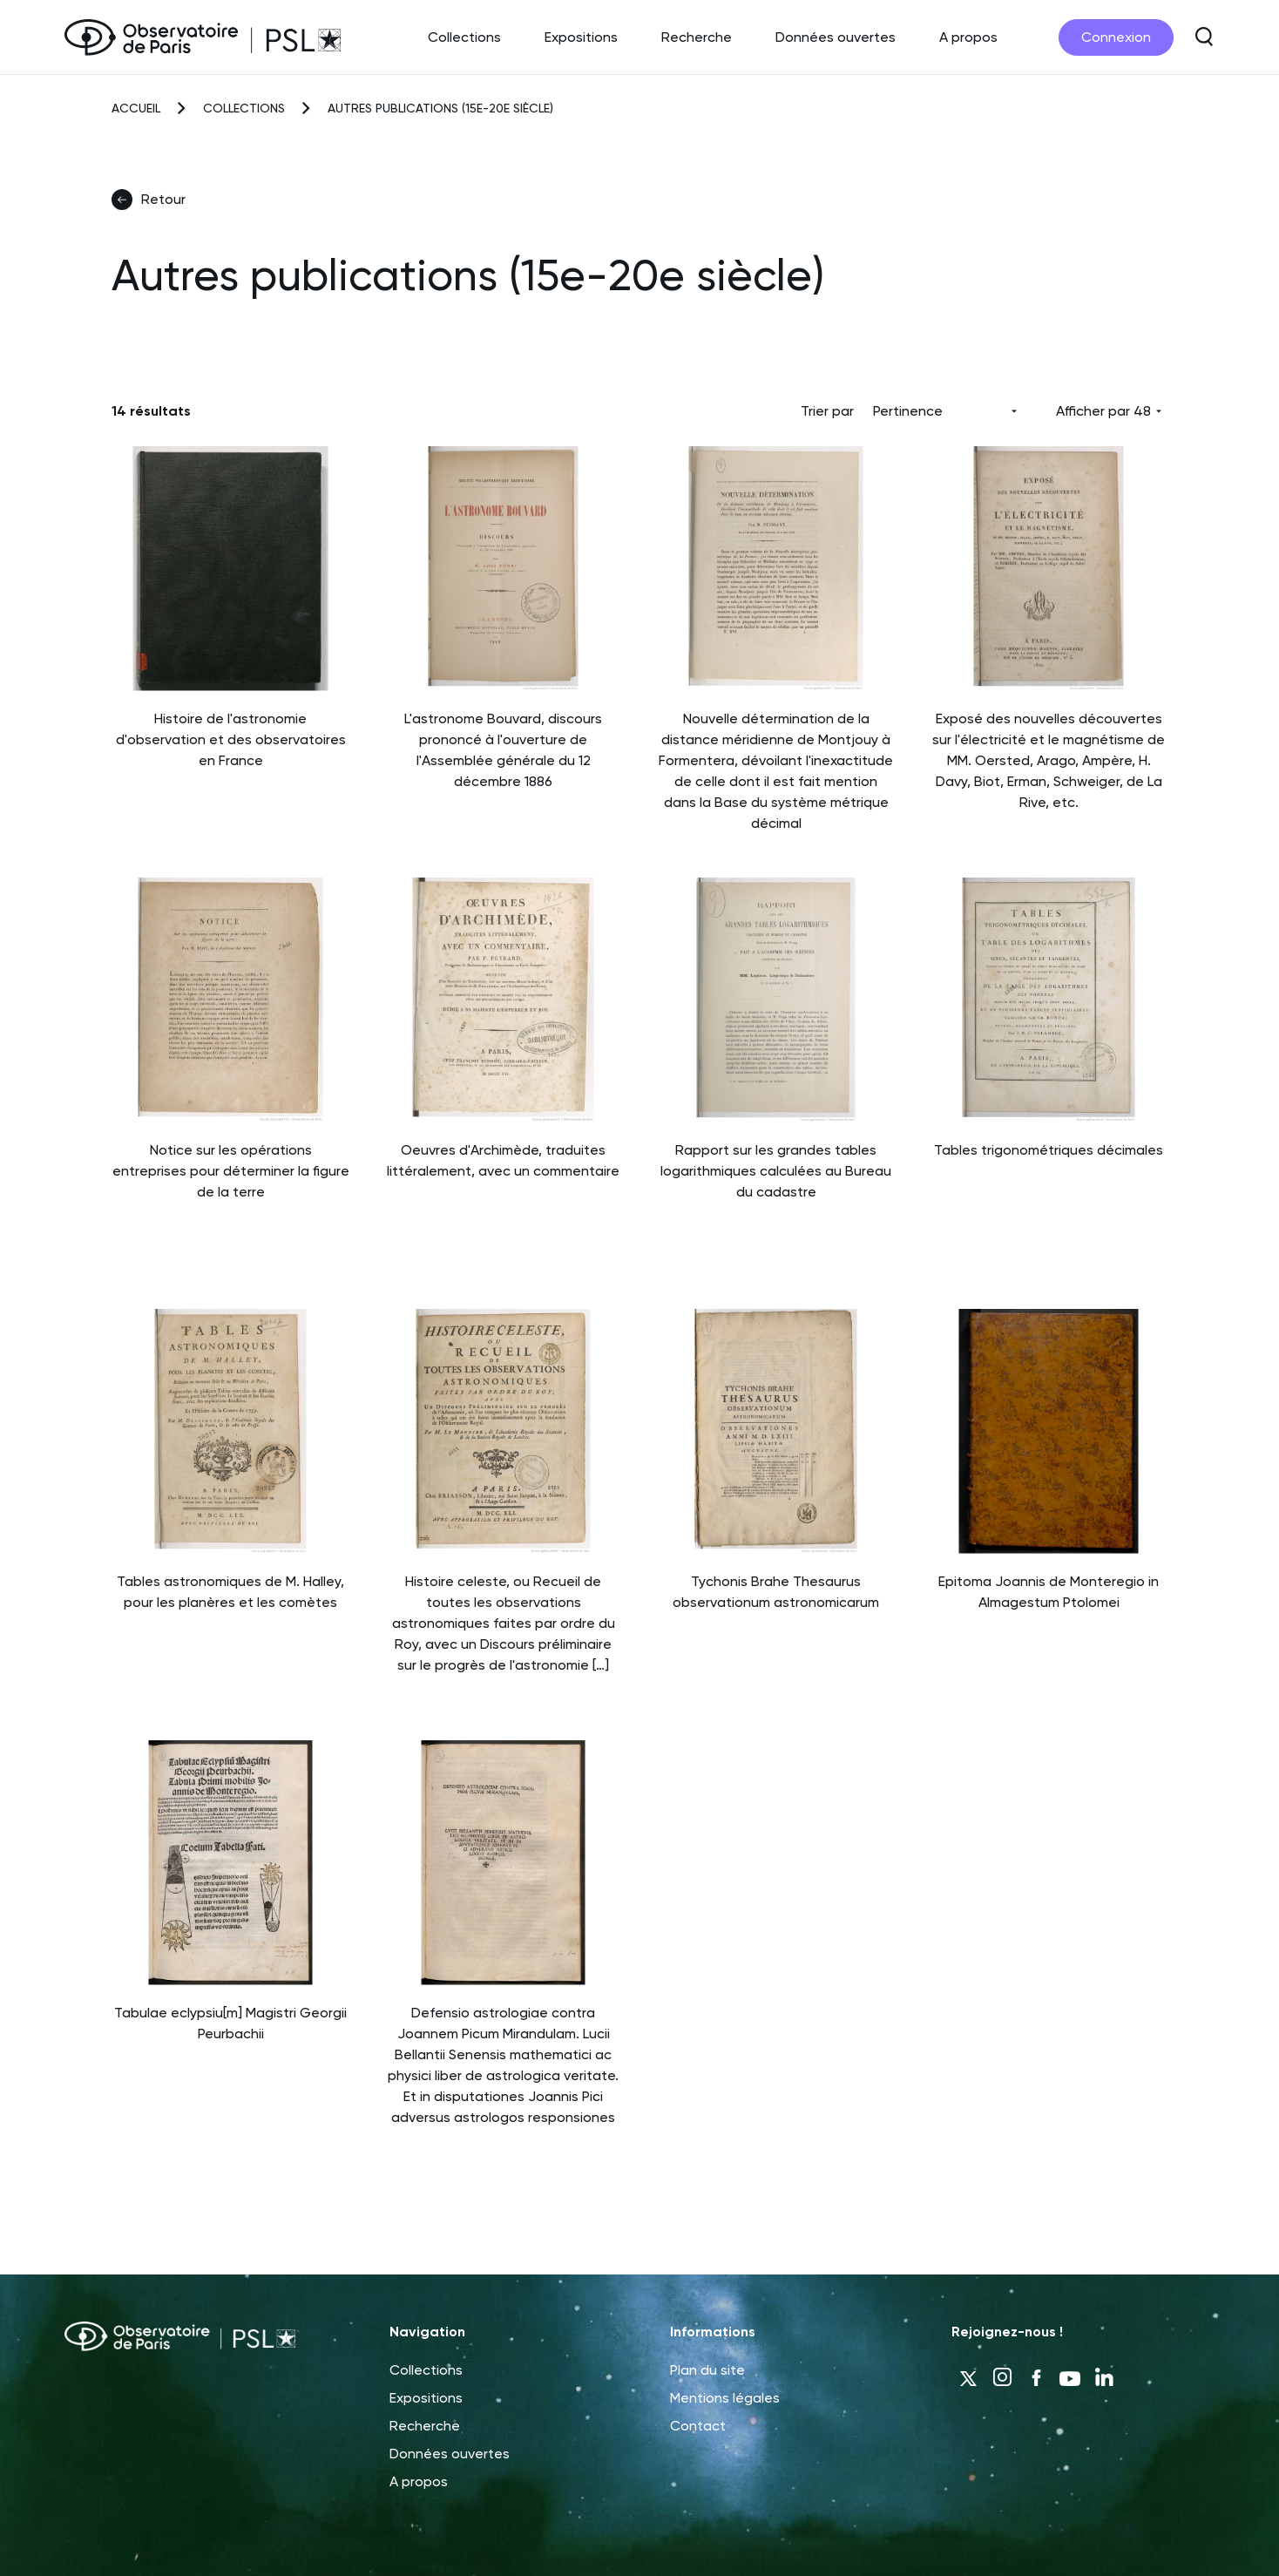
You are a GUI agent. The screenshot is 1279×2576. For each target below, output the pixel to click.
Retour (149, 199)
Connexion (1116, 37)
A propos (968, 37)
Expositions (581, 37)
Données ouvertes (835, 37)
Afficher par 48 (1103, 411)
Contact (698, 2425)
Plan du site (707, 2370)
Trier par (827, 411)
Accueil (136, 108)
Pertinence (908, 411)
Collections (464, 37)
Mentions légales (725, 2398)
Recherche (696, 37)
